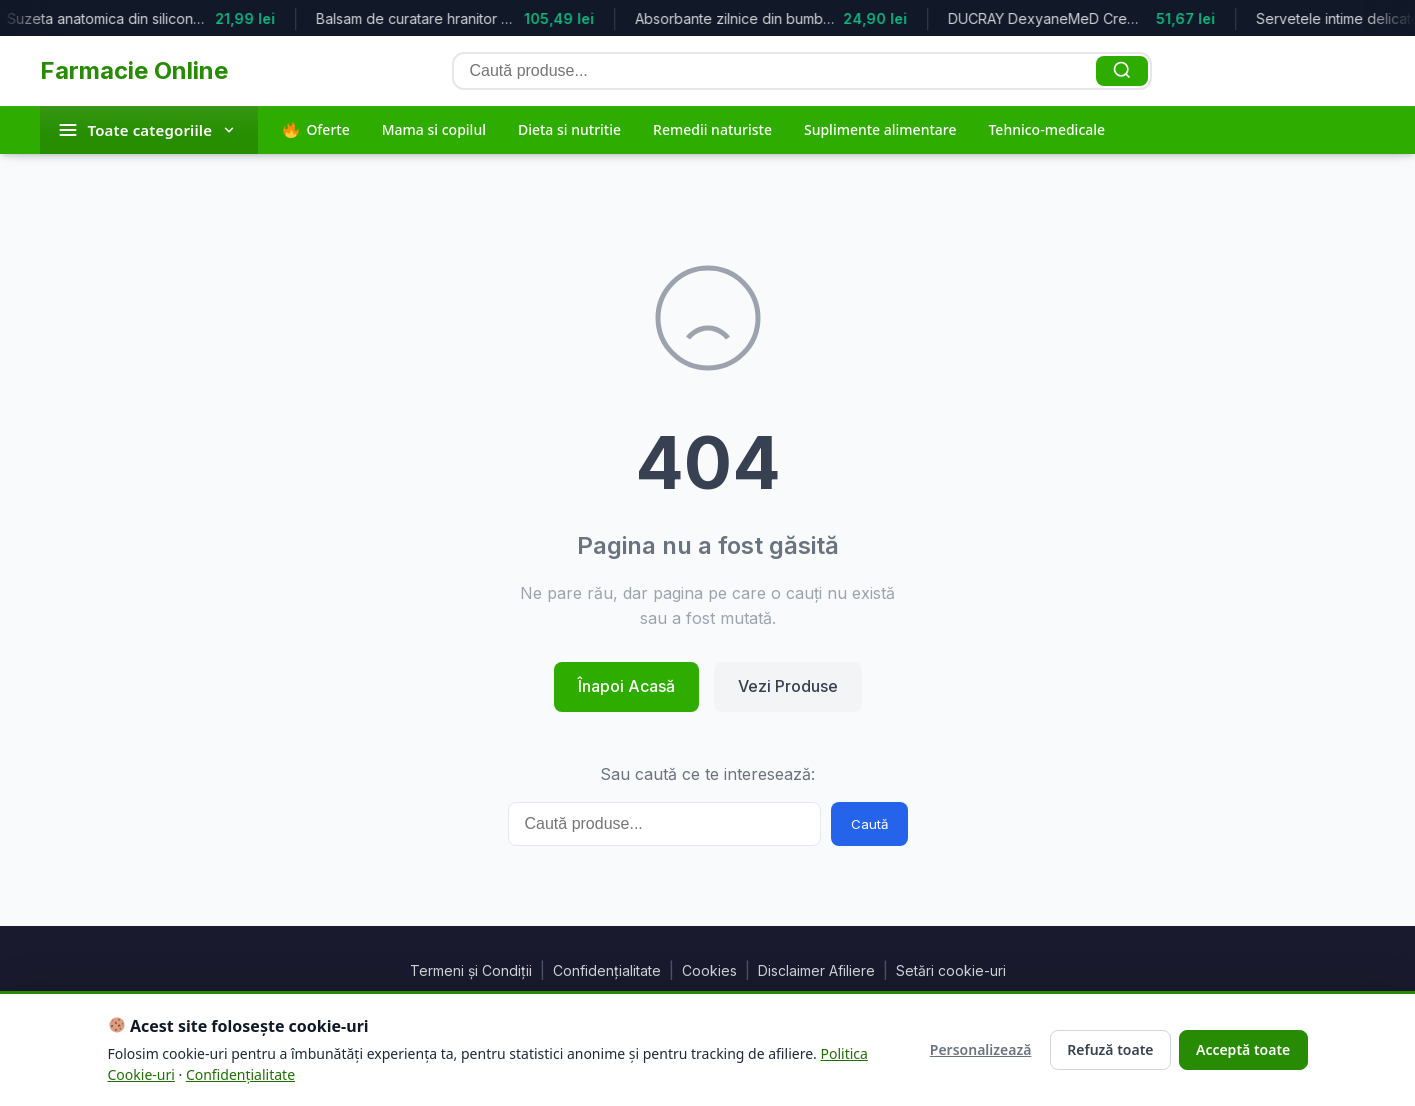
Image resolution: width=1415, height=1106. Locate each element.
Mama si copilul (434, 129)
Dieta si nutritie (569, 129)
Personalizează (976, 1049)
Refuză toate (1105, 1049)
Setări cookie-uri (951, 970)
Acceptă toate (1241, 1049)
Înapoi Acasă (626, 686)
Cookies (709, 970)
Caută (869, 824)
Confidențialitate (607, 970)
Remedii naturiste (712, 129)
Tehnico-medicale (1046, 129)
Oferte (316, 129)
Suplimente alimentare (880, 129)
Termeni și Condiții (471, 970)
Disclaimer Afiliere (816, 970)
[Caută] (1122, 71)
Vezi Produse (788, 686)
